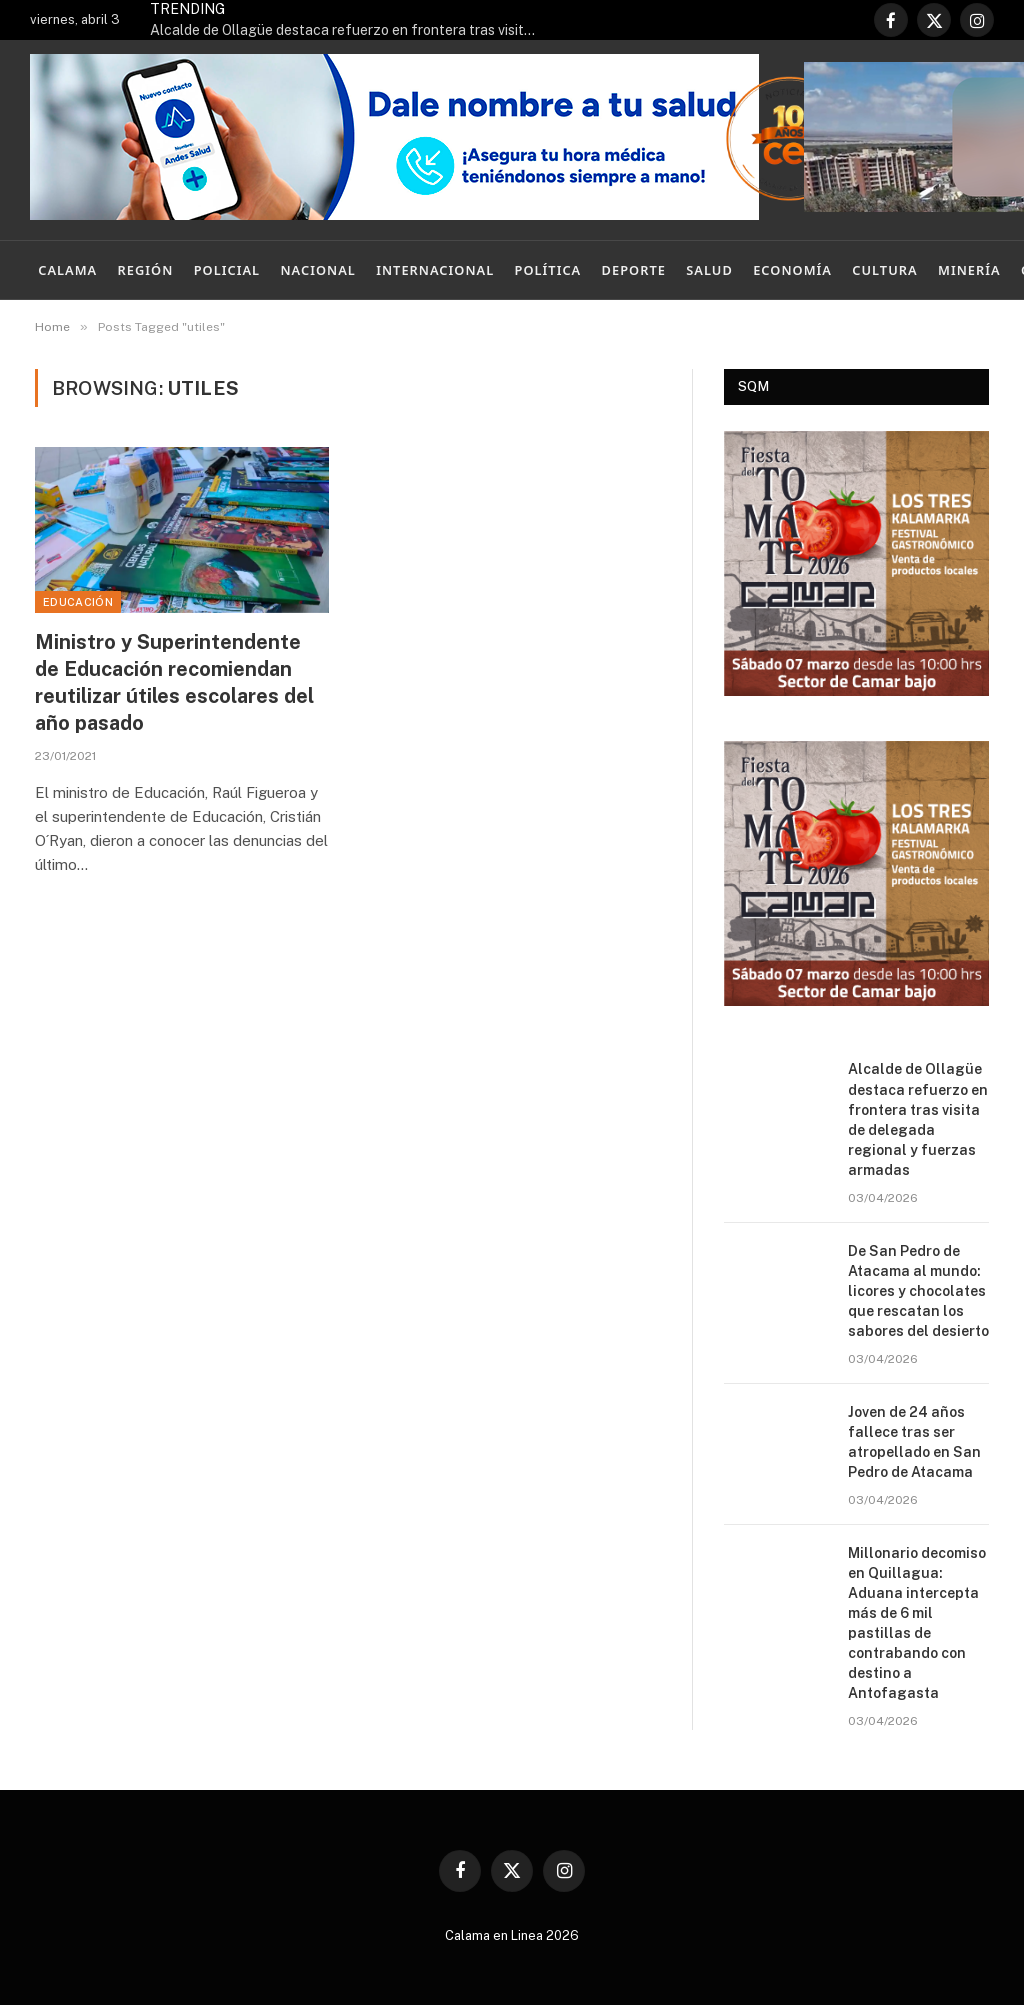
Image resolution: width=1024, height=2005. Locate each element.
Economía (792, 270)
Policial (227, 270)
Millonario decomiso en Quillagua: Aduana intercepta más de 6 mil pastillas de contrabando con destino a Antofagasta (917, 1623)
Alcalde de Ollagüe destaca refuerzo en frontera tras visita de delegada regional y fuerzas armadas (350, 30)
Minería (969, 270)
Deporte (634, 270)
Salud (709, 270)
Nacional (317, 270)
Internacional (435, 270)
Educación (78, 602)
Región (146, 270)
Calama (67, 270)
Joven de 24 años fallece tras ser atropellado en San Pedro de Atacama (914, 1442)
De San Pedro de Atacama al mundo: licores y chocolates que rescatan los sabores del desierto (918, 1291)
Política (548, 270)
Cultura (884, 270)
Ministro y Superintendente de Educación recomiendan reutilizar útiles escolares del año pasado (174, 683)
